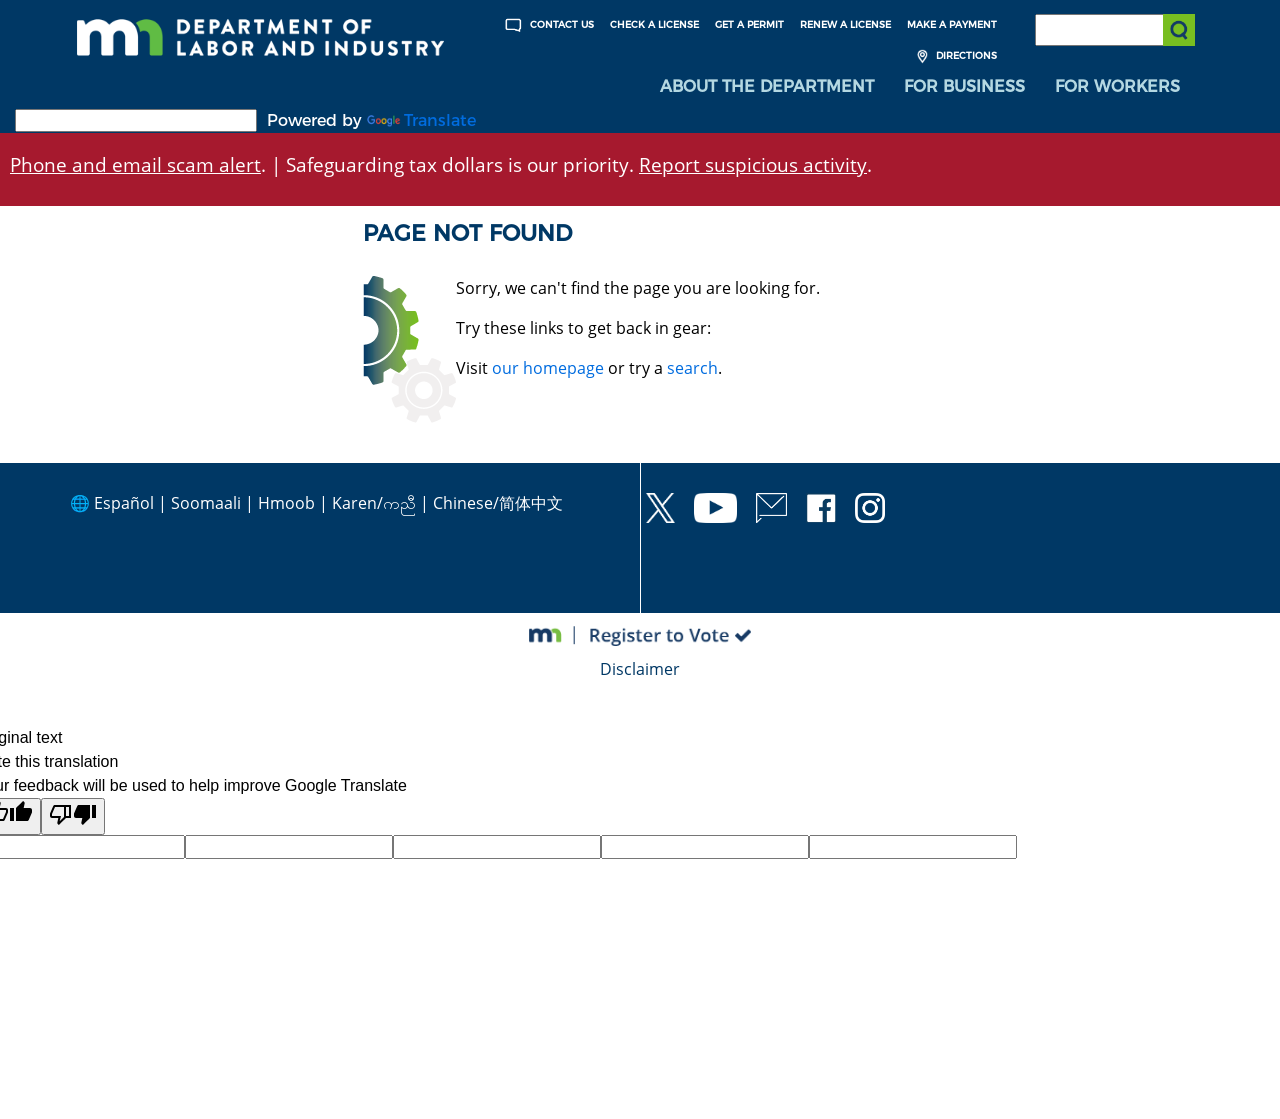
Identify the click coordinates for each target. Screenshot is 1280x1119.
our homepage (548, 368)
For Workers (1117, 86)
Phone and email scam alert (135, 164)
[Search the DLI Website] (1115, 30)
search (692, 368)
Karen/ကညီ (374, 503)
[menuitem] (767, 87)
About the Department (767, 86)
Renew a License (845, 24)
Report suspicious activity (753, 164)
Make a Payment (952, 24)
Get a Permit (749, 24)
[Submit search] (1179, 30)
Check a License (654, 24)
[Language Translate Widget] (136, 120)
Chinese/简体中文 (498, 503)
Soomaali (206, 503)
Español (124, 503)
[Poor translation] (73, 816)
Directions (954, 56)
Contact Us (547, 25)
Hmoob (286, 503)
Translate (421, 120)
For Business (964, 86)
